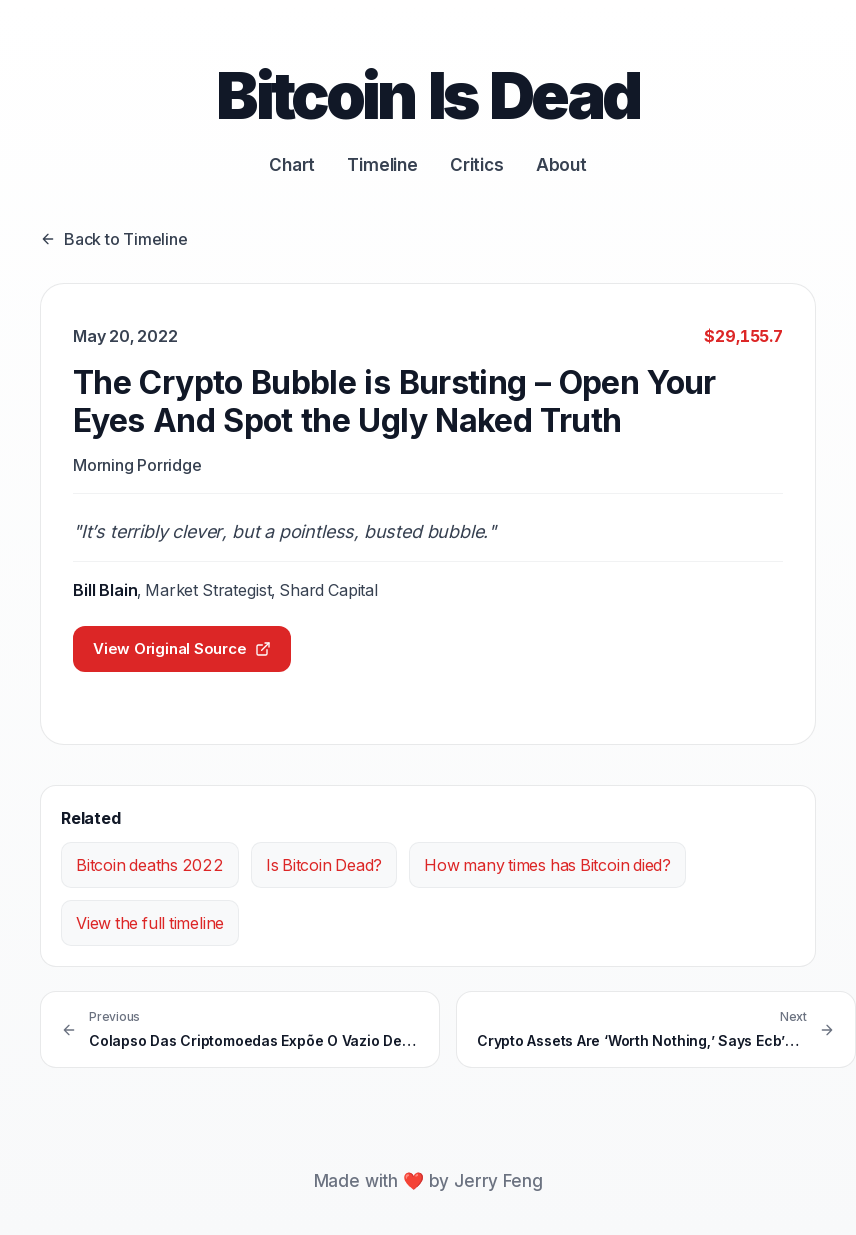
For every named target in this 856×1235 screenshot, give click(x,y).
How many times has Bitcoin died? (547, 865)
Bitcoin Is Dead (427, 95)
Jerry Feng (498, 1181)
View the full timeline (150, 923)
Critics (477, 165)
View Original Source (182, 648)
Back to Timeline (113, 239)
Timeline (382, 165)
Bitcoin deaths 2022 (150, 865)
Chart (292, 165)
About (561, 165)
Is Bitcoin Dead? (324, 865)
